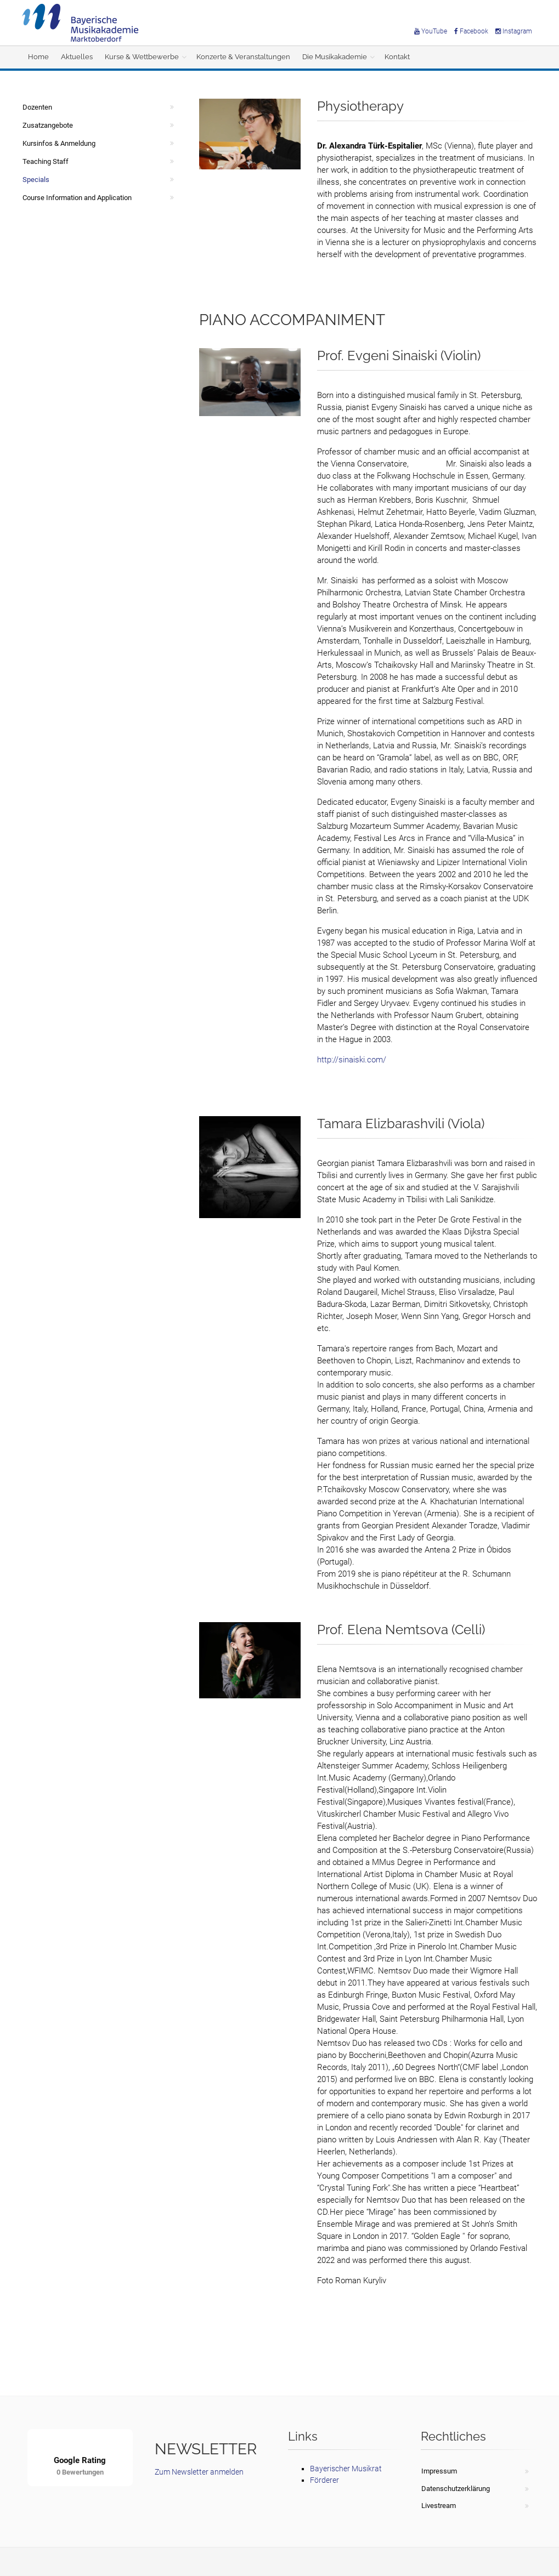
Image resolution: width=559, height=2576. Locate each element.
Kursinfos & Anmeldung (58, 143)
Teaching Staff (45, 161)
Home (38, 57)
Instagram (513, 31)
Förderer (324, 2480)
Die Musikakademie (334, 57)
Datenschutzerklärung (455, 2488)
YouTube (430, 31)
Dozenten (37, 107)
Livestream (438, 2505)
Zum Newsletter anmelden (199, 2471)
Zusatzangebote (47, 125)
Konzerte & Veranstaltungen (243, 57)
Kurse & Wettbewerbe (142, 57)
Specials (35, 179)
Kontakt (397, 57)
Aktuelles (77, 57)
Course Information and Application (77, 198)
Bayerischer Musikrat (346, 2468)
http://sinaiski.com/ (351, 1060)
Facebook (471, 31)
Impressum (439, 2471)
